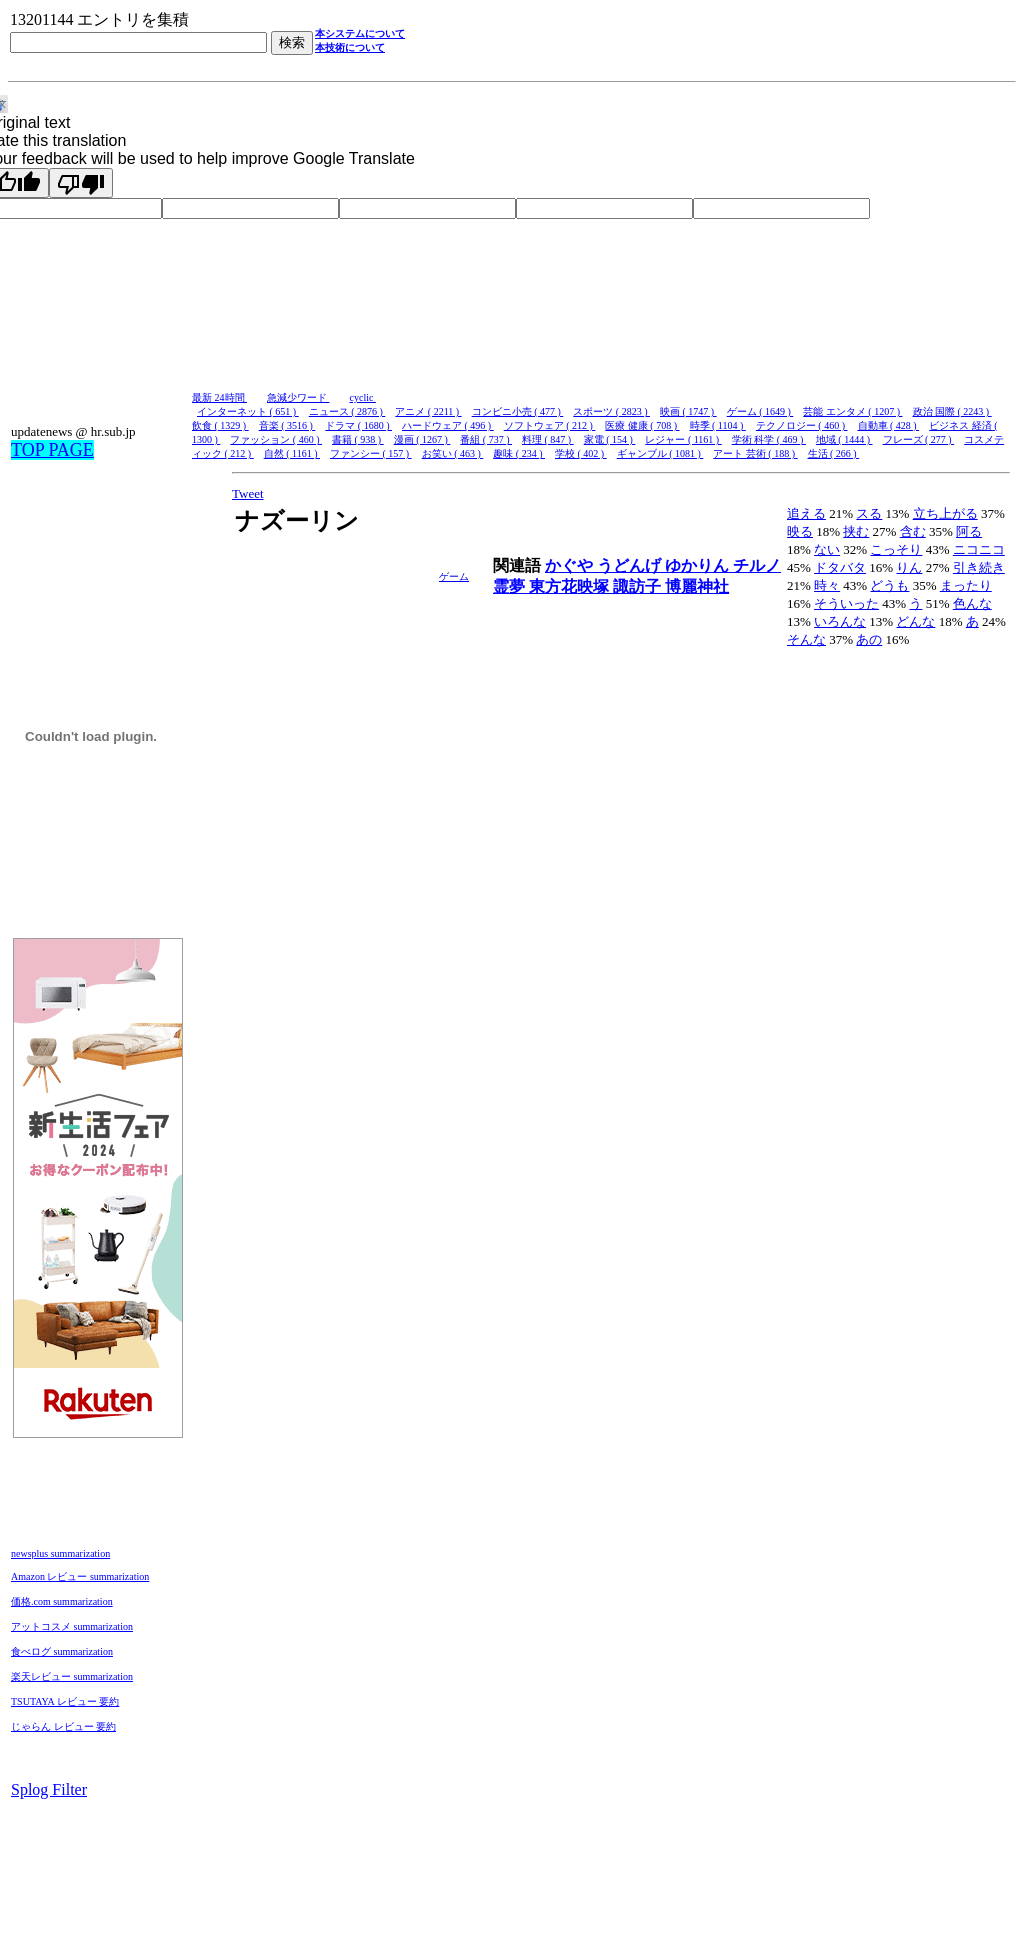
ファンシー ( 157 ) (371, 453)
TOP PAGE (52, 450)
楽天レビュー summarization (72, 1676)
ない (827, 549)
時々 (827, 585)
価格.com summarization (62, 1601)
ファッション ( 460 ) (276, 439)
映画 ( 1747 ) (688, 411)
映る (800, 531)
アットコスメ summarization (72, 1626)
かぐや (571, 565)
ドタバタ (840, 567)
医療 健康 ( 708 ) (642, 425)
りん (909, 567)
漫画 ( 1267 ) (422, 439)
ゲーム (454, 576)
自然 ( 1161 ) (292, 453)
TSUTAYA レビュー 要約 (65, 1701)
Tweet (248, 493)
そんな (806, 639)
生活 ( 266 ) (834, 453)
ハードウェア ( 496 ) (448, 425)
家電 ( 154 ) (610, 439)
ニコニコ (979, 549)
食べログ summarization (62, 1651)
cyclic (363, 397)
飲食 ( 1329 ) (220, 425)
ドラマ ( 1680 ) (358, 425)
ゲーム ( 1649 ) (760, 411)
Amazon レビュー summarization (80, 1576)
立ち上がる (945, 513)
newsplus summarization (60, 1553)
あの (869, 639)
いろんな (840, 621)
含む (913, 531)
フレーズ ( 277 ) (919, 439)
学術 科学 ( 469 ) (769, 439)
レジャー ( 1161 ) (683, 439)
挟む (856, 531)
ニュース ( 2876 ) (347, 411)
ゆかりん (699, 565)
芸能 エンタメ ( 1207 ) (852, 411)
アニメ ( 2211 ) (428, 411)
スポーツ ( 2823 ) (611, 411)
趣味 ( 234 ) (519, 453)
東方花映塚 (571, 586)
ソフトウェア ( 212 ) (550, 425)
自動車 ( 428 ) (889, 425)
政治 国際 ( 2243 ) (952, 411)
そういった (846, 603)
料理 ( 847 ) (548, 439)
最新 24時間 (219, 397)
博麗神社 (697, 586)
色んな (972, 603)
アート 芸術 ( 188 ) (755, 453)
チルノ (757, 565)
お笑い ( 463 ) (453, 453)
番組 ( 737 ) (486, 439)
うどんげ (631, 565)
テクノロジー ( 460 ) (802, 425)
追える (806, 513)
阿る (969, 531)
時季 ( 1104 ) (718, 425)
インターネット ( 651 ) (248, 411)
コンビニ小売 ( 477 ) (518, 411)
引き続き (979, 567)
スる (869, 513)
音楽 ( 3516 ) (287, 425)
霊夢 (511, 586)
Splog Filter (49, 1789)
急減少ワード (298, 397)
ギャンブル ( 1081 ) (660, 453)
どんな (915, 621)
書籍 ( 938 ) (358, 439)
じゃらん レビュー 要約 (63, 1726)
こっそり (896, 549)
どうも (889, 585)
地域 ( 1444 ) (844, 439)
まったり (966, 585)
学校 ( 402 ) (581, 453)
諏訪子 (639, 586)
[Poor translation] (81, 183)
